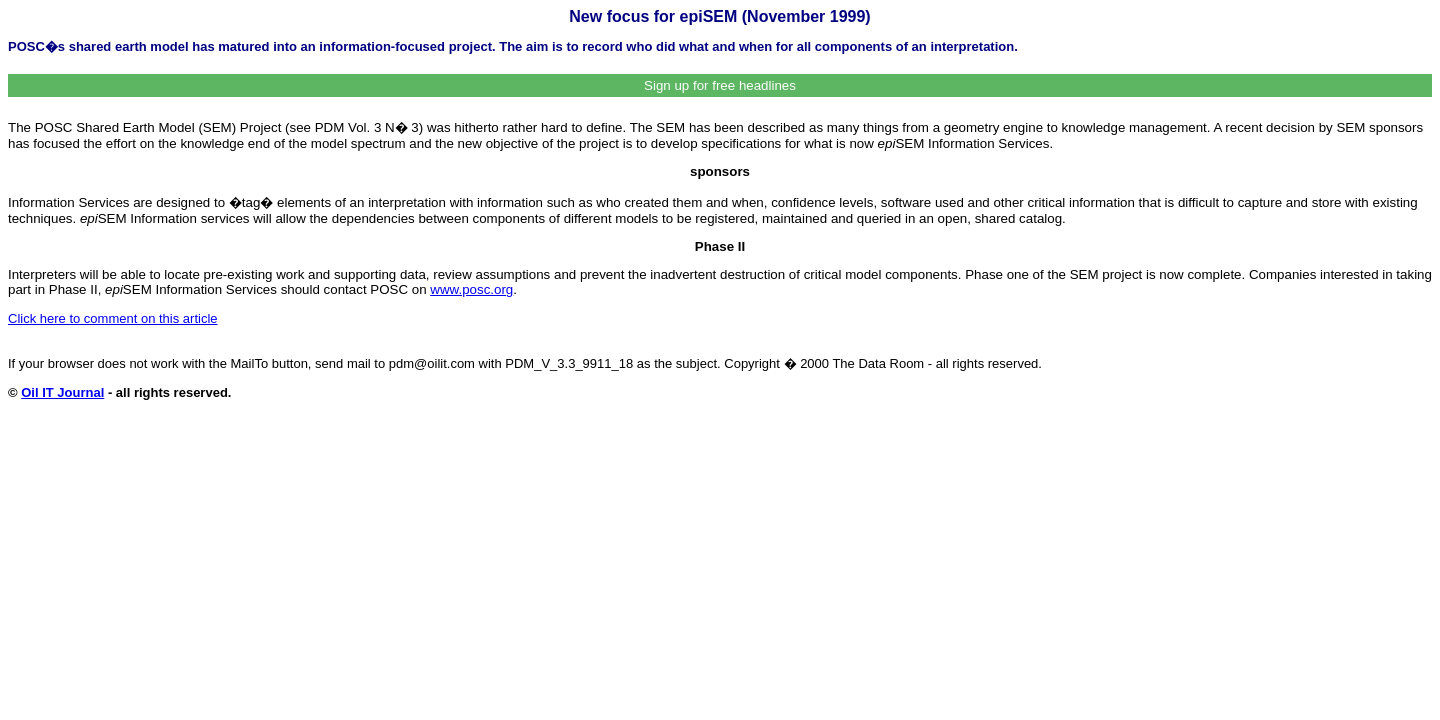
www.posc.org (471, 289)
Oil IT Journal (62, 392)
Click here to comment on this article (113, 318)
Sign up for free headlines (720, 85)
